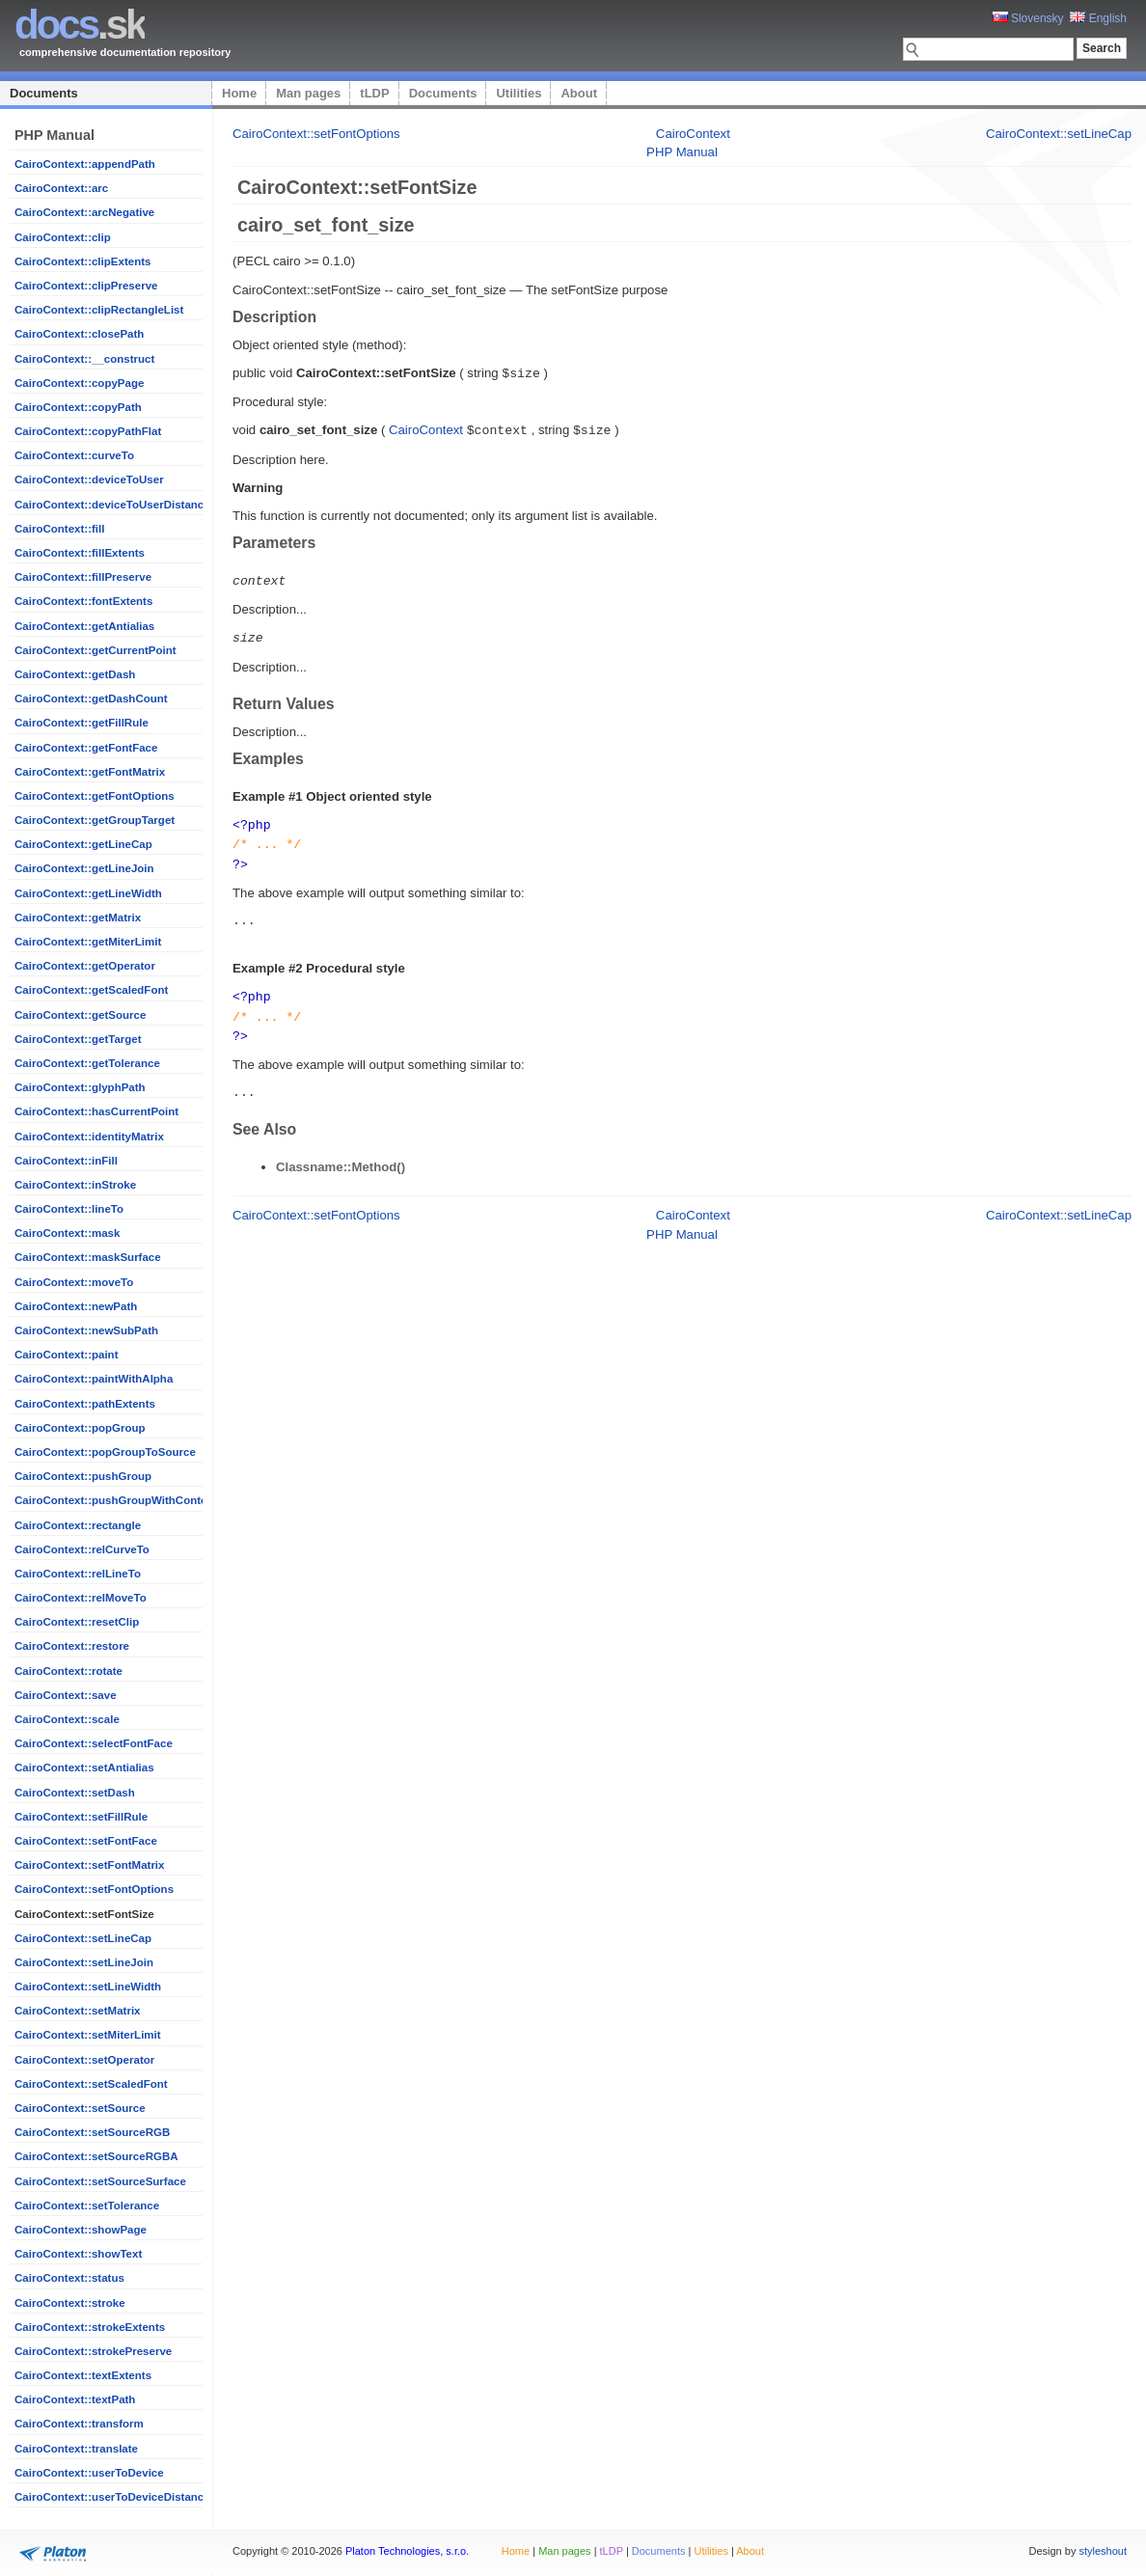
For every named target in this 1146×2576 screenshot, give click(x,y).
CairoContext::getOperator (84, 966)
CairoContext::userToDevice (89, 2473)
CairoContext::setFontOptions (94, 1889)
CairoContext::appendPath (84, 164)
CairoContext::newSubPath (86, 1330)
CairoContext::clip (62, 237)
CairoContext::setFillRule (81, 1816)
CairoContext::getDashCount (91, 698)
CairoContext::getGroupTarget (94, 820)
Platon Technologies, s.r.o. (407, 2551)
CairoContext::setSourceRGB (92, 2132)
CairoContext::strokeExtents (89, 2327)
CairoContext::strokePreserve (93, 2351)
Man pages (308, 93)
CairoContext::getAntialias (84, 626)
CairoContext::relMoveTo (80, 1597)
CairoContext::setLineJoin (83, 1962)
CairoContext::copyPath (78, 407)
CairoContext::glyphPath (80, 1087)
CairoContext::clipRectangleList (98, 309)
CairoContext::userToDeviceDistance (112, 2497)
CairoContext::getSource (80, 1015)
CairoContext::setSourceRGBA (96, 2156)
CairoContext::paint (66, 1354)
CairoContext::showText (78, 2254)
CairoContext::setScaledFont (91, 2084)
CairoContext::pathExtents (84, 1404)
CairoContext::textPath (74, 2399)
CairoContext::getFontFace (85, 748)
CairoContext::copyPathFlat (87, 431)
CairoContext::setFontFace (85, 1841)
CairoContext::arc (61, 188)
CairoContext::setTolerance (86, 2205)
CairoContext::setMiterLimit (87, 2035)
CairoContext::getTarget (78, 1039)
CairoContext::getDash (74, 674)
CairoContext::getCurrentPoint (95, 650)
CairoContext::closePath (79, 334)
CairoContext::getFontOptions (94, 796)
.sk (79, 24)
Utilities (518, 93)
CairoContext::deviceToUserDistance (112, 504)
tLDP (374, 93)
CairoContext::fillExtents (79, 553)
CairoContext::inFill (66, 1160)
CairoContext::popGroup (80, 1428)
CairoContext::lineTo (68, 1209)
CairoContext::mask (67, 1233)
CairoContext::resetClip (76, 1622)
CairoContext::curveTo (74, 455)
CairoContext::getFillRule (81, 722)
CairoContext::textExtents (82, 2375)
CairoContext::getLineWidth (88, 893)
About (578, 93)
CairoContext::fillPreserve (82, 577)
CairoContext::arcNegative (84, 212)
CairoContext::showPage (80, 2229)
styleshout (1102, 2551)
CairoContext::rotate (68, 1671)
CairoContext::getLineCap (83, 844)
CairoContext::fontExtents (83, 601)
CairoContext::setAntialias (84, 1767)
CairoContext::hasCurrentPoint (96, 1111)
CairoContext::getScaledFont (91, 990)
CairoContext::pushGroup (82, 1476)
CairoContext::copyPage (79, 383)
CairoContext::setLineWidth (87, 1986)
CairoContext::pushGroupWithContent (115, 1500)
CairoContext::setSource (80, 2108)
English (1098, 18)
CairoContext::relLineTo (77, 1573)
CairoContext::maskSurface (87, 1257)
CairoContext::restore (71, 1646)
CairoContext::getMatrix (77, 917)
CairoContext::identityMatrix (89, 1136)
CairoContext (693, 133)
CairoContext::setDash (74, 1792)
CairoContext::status (69, 2278)
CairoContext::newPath (75, 1306)
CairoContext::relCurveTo (82, 1549)
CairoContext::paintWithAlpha (93, 1378)
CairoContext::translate (76, 2448)
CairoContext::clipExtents (82, 261)
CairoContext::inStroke (75, 1185)
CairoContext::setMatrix (77, 2010)
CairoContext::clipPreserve (85, 285)
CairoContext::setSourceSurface (100, 2181)
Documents (44, 93)
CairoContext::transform (79, 2423)
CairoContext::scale (67, 1719)
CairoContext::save (65, 1695)
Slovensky (1028, 18)
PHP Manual (682, 152)
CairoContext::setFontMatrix (89, 1865)
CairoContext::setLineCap (82, 1938)
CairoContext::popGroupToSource (105, 1452)
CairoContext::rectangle (77, 1525)
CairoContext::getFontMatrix (89, 772)
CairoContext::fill (59, 528)
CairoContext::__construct (84, 359)
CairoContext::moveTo (73, 1282)
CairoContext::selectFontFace (93, 1743)
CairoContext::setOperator (84, 2060)
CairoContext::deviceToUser (89, 479)
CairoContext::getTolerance (87, 1063)
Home (239, 93)
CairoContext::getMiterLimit (87, 941)
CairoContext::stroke (69, 2303)
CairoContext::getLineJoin (84, 868)
